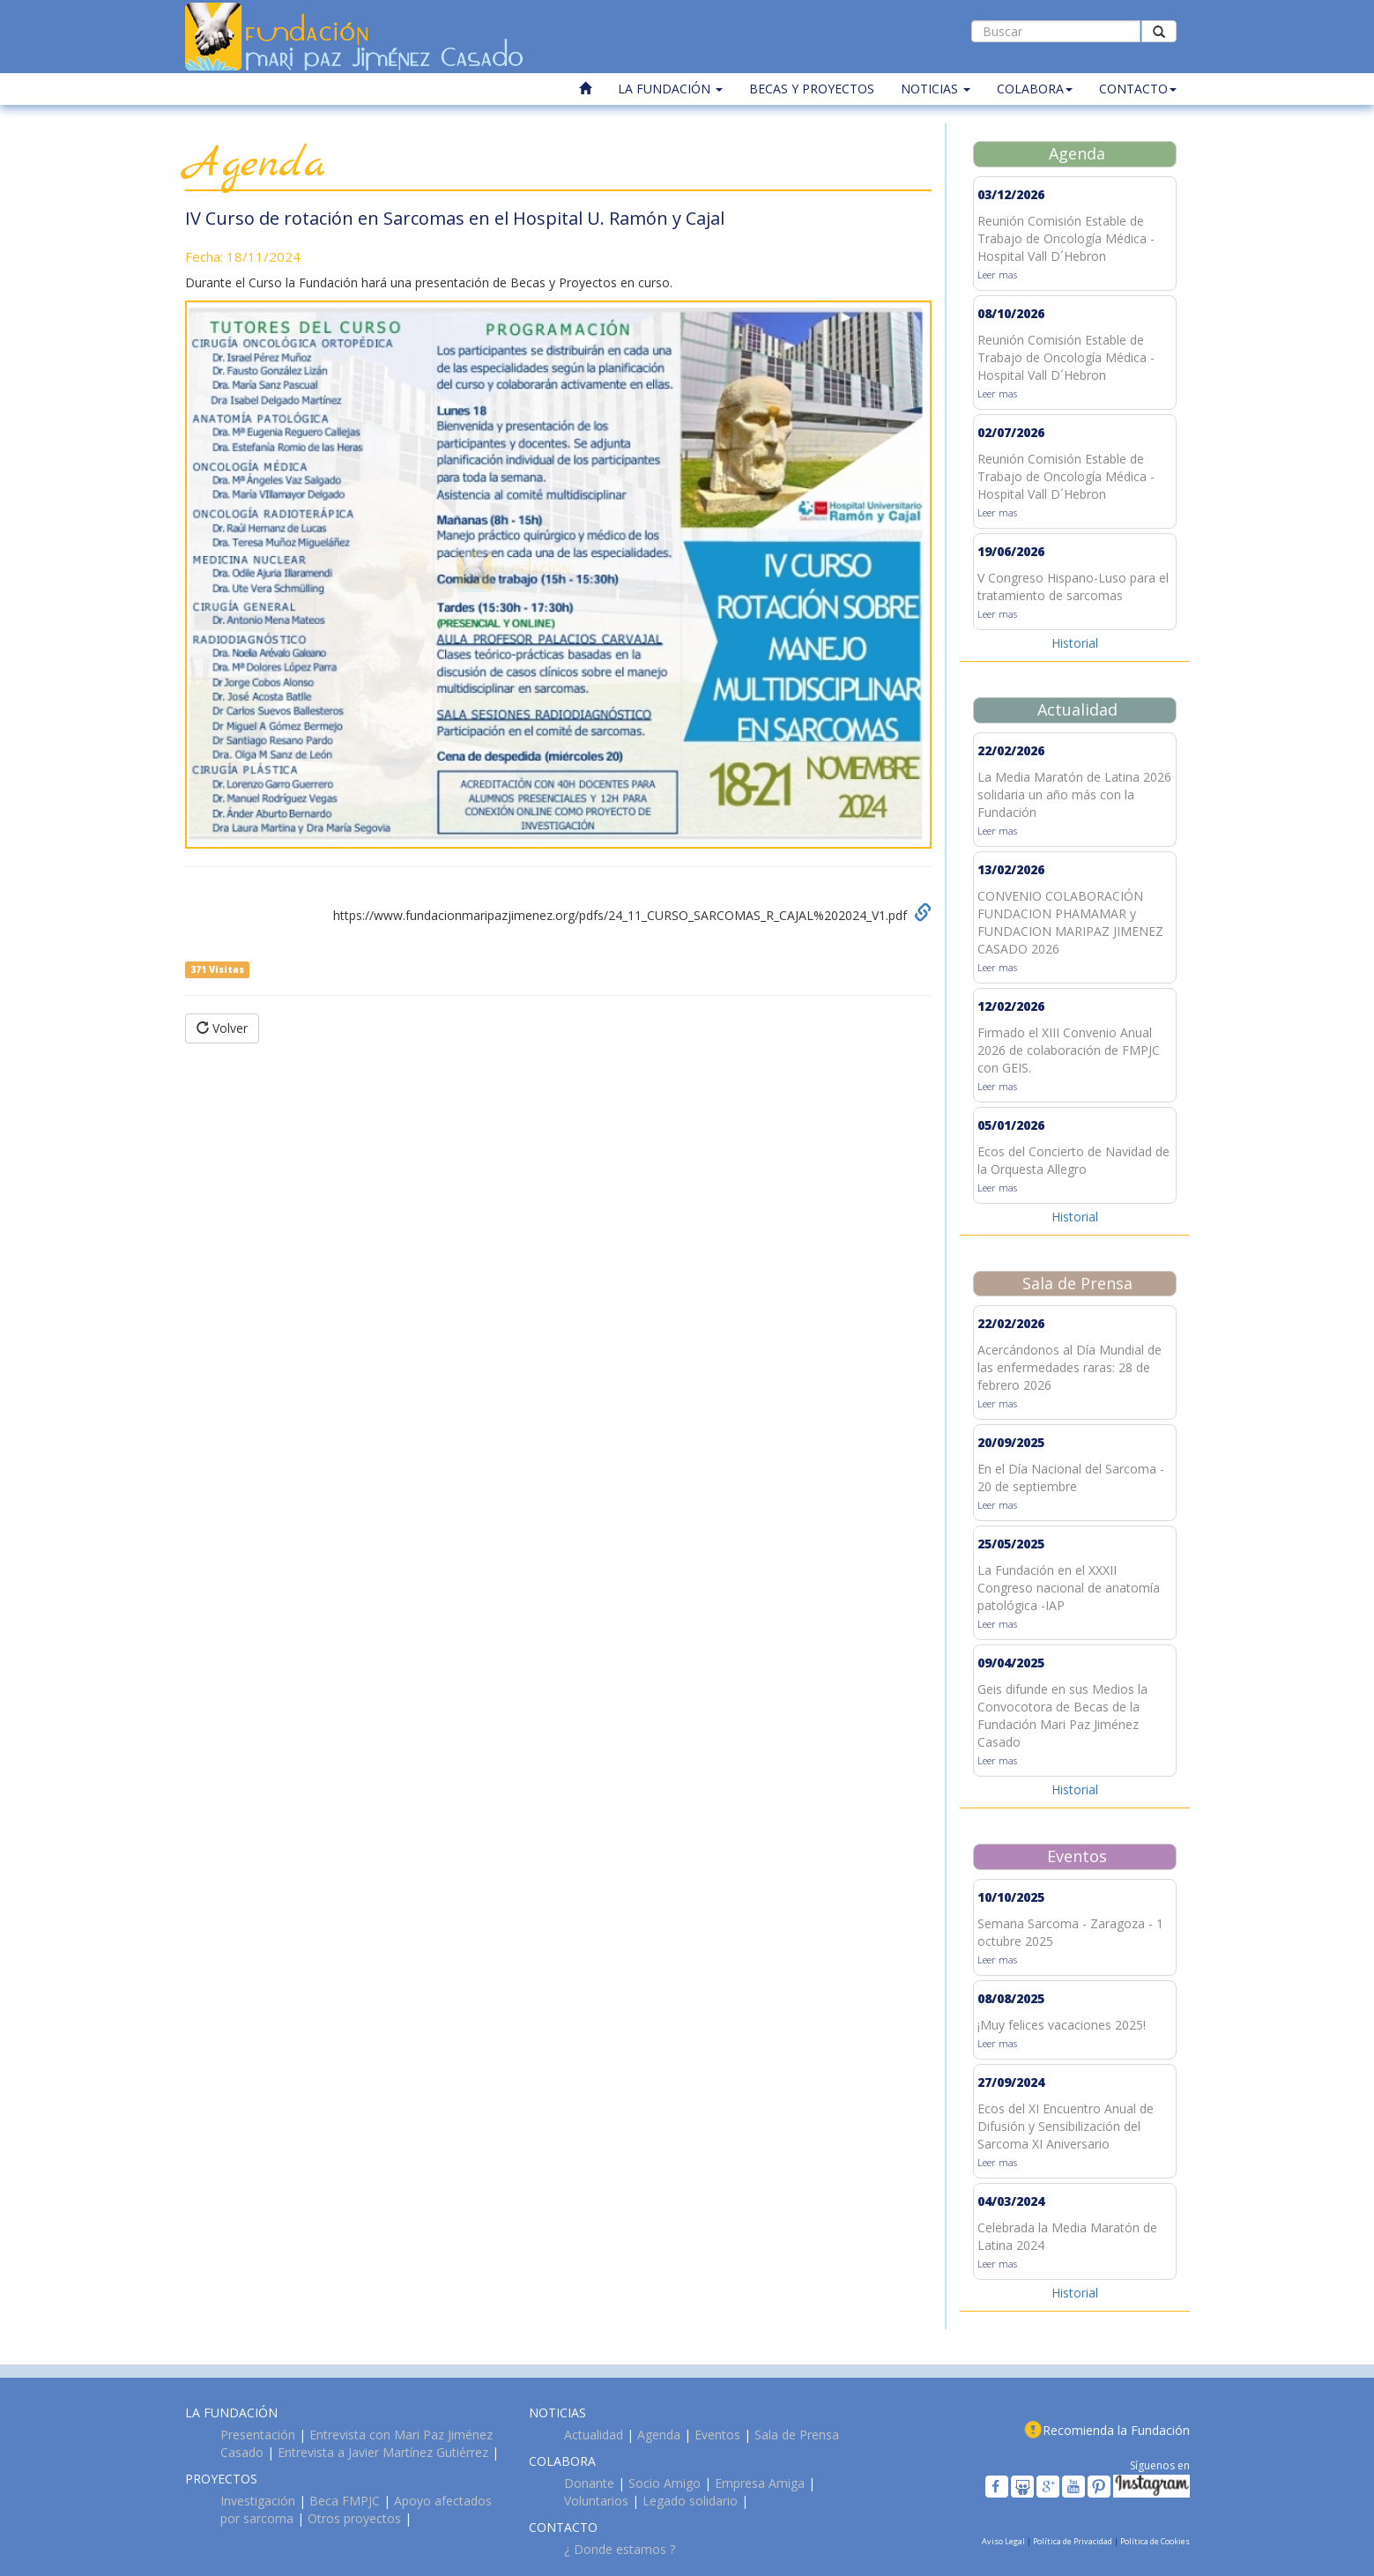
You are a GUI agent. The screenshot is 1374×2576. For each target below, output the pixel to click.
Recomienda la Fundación (1116, 2430)
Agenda (658, 2434)
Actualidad (593, 2434)
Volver (222, 1028)
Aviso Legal (1004, 2541)
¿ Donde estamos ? (619, 2549)
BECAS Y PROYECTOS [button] (811, 88)
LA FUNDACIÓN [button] (670, 88)
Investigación (257, 2500)
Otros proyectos (354, 2518)
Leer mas (997, 274)
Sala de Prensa (796, 2434)
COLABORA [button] (1035, 88)
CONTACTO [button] (1138, 88)
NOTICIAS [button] (935, 88)
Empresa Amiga (760, 2483)
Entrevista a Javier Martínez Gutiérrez (383, 2452)
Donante (589, 2483)
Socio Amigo (664, 2483)
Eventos (717, 2434)
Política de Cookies (1155, 2541)
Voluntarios (596, 2500)
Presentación (257, 2434)
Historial (1074, 643)
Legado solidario (690, 2500)
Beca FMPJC (344, 2500)
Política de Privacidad (1073, 2541)
